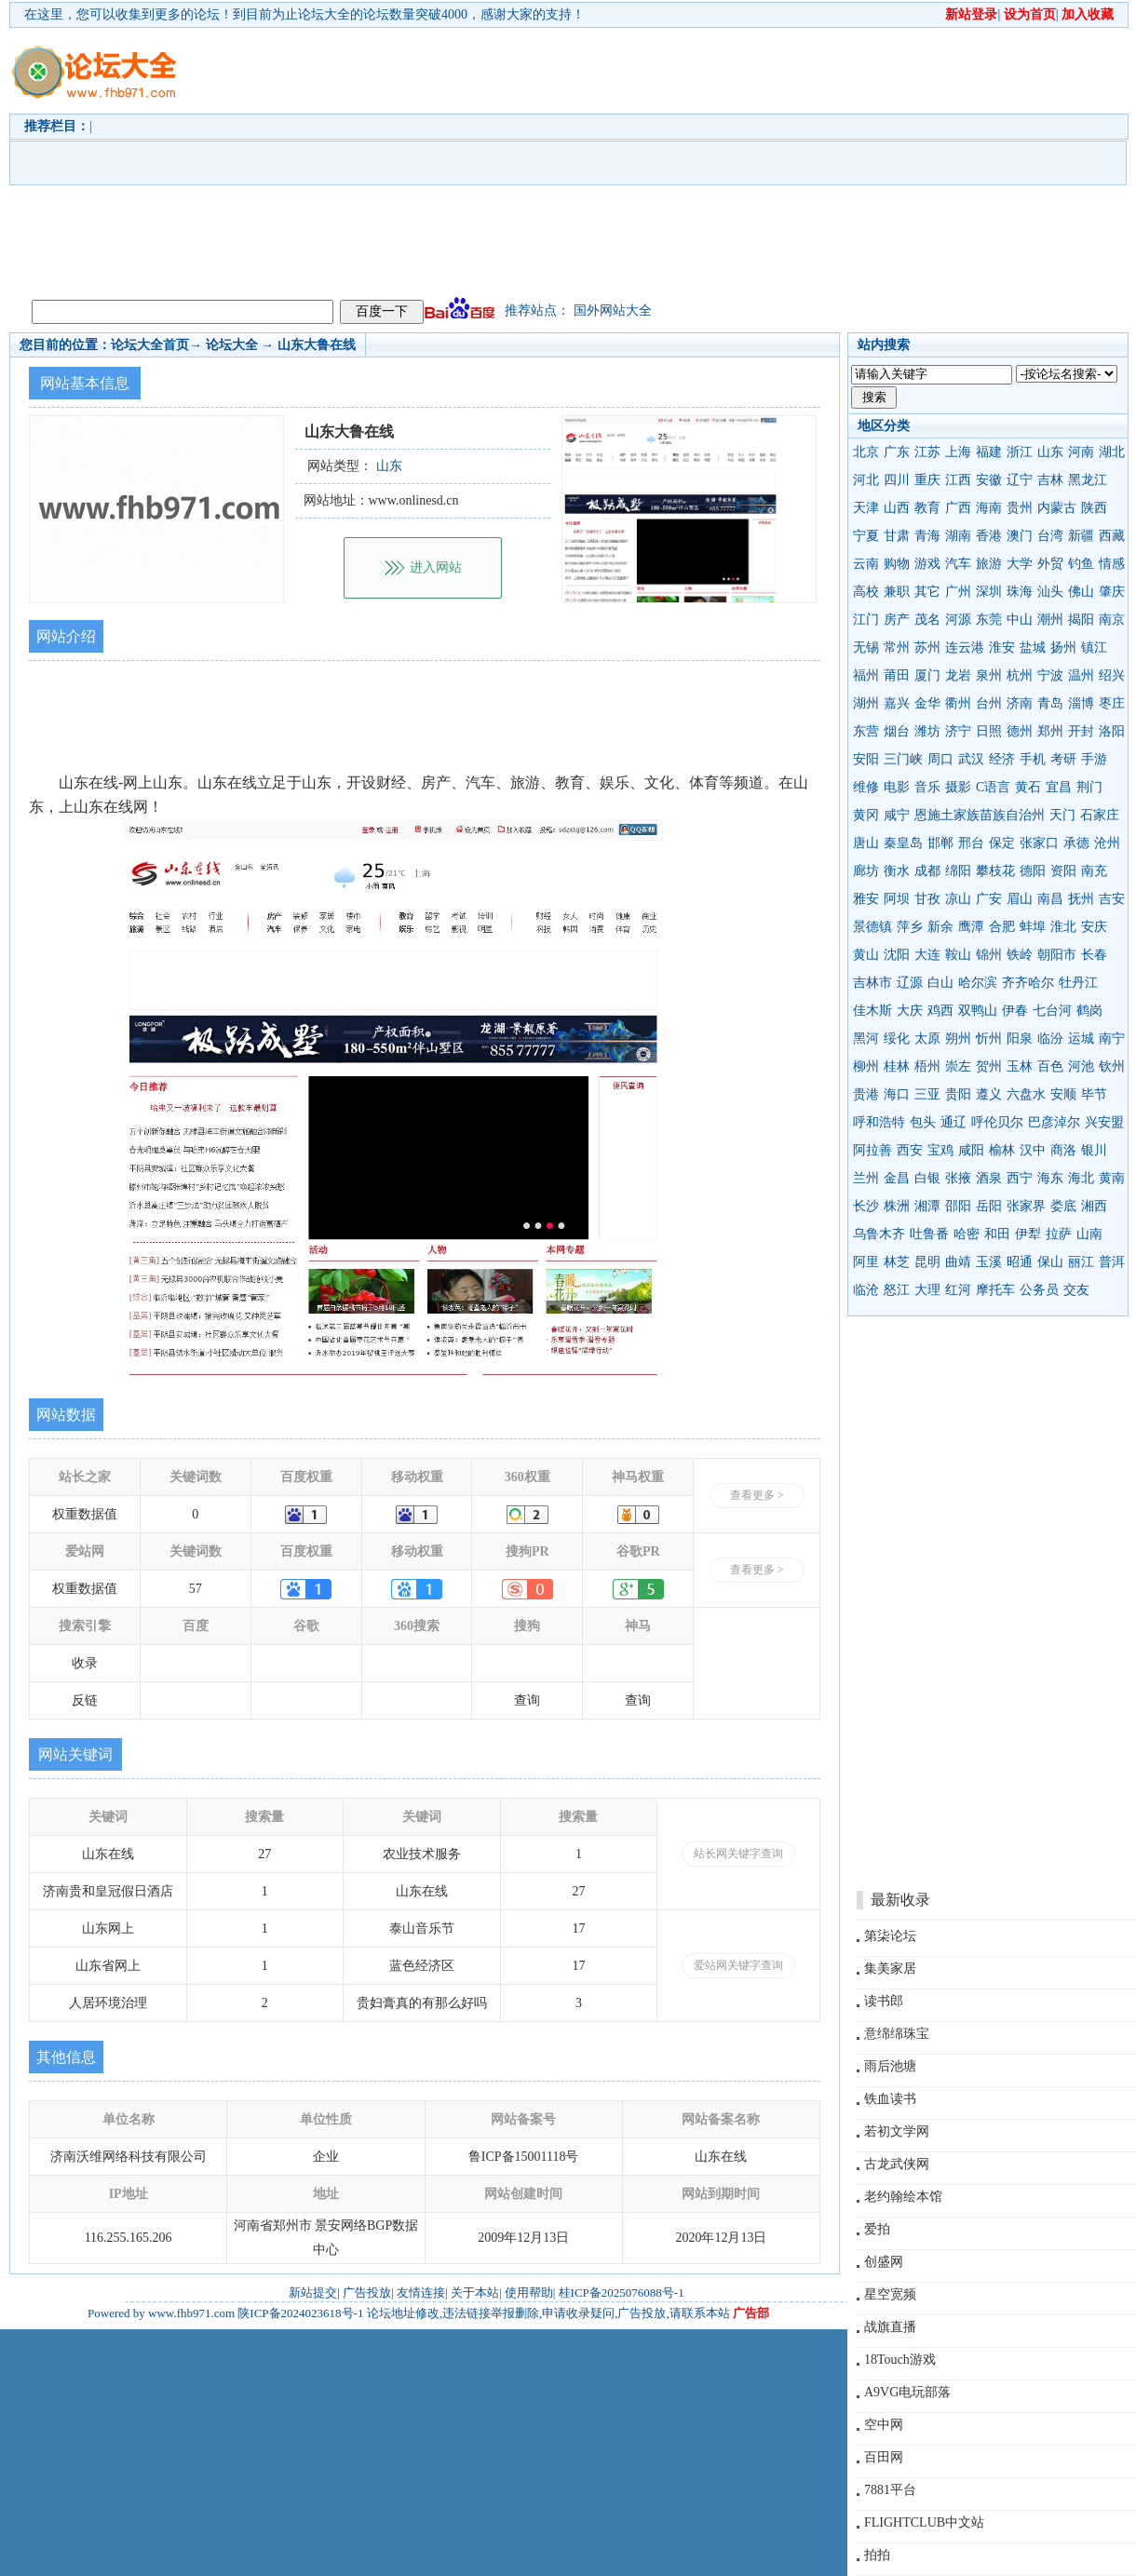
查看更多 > (757, 1495)
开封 (1081, 731)
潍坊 (927, 731)
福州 (866, 675)
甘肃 (897, 536)
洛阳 (1112, 731)
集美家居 (890, 1969)
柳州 (866, 1066)
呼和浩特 (879, 1122)
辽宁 (1020, 480)
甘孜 (927, 899)
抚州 (1081, 899)
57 (195, 1589)
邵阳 (958, 1206)
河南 (1081, 452)
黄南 (1112, 1178)
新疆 (1081, 536)
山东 (1050, 452)
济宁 (958, 731)
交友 (1076, 1290)
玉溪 (989, 1262)
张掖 (958, 1178)
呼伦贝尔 (997, 1122)
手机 (1033, 759)
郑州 (1050, 731)
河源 (958, 620)
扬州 (1063, 647)
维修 (866, 787)
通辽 (953, 1122)
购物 (897, 564)
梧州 (927, 1066)
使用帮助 (529, 2293)
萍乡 (910, 927)
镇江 (1094, 647)
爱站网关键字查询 (738, 1965)
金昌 (897, 1178)
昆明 (927, 1262)
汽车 (958, 564)
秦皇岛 (903, 843)
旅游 (989, 564)
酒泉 (989, 1178)
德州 (1020, 731)
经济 (1002, 759)
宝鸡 (940, 1150)
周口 (940, 759)
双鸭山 (977, 1011)
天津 (866, 508)
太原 (927, 1038)
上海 (958, 452)
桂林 (897, 1066)
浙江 (1020, 452)
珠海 (1020, 592)
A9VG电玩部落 (907, 2392)
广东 (897, 452)
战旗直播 (890, 2327)
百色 (1050, 1066)
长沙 (866, 1206)
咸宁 (897, 815)
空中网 (883, 2425)
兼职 (897, 592)
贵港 (866, 1094)
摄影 (958, 787)
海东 (1050, 1178)
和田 (997, 1234)
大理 (927, 1290)
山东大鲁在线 (316, 345)
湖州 (866, 703)
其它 (927, 592)
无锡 (866, 647)
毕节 (1094, 1094)
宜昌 (1059, 787)
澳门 (1020, 536)
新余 (940, 927)
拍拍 (877, 2555)
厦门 (927, 675)
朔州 (958, 1038)
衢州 (958, 703)
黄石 (1028, 787)
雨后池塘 (890, 2066)
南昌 (1050, 899)
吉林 (1050, 480)
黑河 (866, 1038)
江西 (958, 480)
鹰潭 (971, 927)
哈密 (966, 1234)
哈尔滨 (977, 983)
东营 (866, 731)
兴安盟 (1104, 1122)
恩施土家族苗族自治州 (979, 815)
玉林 (1020, 1066)
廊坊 (866, 871)
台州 (989, 703)
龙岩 (958, 675)
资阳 (1063, 871)
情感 (1112, 564)
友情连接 (421, 2293)
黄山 (866, 955)
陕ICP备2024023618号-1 (300, 2313)
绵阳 (958, 871)
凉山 (958, 899)
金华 (927, 703)
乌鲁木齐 (879, 1234)
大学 (1020, 564)
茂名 (927, 620)
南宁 (1112, 1038)
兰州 (866, 1178)
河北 (866, 480)
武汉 (971, 759)
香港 (989, 536)
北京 (866, 452)
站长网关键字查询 (738, 1853)
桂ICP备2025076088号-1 (621, 2293)
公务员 (1039, 1290)
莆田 (897, 675)
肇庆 (1112, 592)
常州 (897, 647)
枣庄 (1112, 703)
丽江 (1081, 1262)
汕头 (1050, 592)
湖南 (958, 536)
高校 (866, 592)
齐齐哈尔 (1028, 983)
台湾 (1050, 536)
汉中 (1033, 1150)
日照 (989, 731)
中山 (1020, 620)
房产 (897, 620)
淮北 (1063, 927)
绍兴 (1112, 675)
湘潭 (927, 1206)
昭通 (1020, 1262)
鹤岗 (1089, 1011)
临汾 (1050, 1038)
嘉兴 (897, 703)
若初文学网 (896, 2131)
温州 (1081, 675)
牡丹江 (1078, 983)
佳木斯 (872, 1011)
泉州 (989, 675)
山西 (897, 508)
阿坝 (897, 899)
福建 (989, 452)
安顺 (1063, 1094)
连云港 (964, 647)
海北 (1081, 1178)
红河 (958, 1290)
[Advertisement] (632, 159)
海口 (897, 1094)
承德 (1076, 843)
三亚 (927, 1094)
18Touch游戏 (900, 2360)
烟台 (897, 731)
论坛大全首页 (150, 345)
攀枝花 (995, 871)
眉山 (1020, 899)
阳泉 (1020, 1038)
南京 (1112, 620)
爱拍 (877, 2229)
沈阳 (897, 955)
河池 (1081, 1066)
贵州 (1020, 508)
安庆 (1094, 927)
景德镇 (872, 927)
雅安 (866, 899)
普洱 (1112, 1262)
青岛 (1050, 703)
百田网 (883, 2457)
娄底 (1063, 1206)
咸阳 (971, 1150)
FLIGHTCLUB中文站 (924, 2522)
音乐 (927, 787)
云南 (866, 564)
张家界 (1026, 1206)
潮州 (1050, 620)
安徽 (989, 480)
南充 (1094, 871)
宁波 (1050, 675)
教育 (927, 508)
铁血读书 (890, 2099)
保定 (1002, 843)
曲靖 (958, 1262)
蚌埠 (1033, 927)
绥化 (897, 1038)
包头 (923, 1122)
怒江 (897, 1290)
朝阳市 (1056, 955)
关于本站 (475, 2293)
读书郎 (883, 2001)
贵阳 (958, 1094)
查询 (527, 1700)
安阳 (866, 759)
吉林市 (872, 983)
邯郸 (940, 843)
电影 (897, 787)
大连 (927, 955)
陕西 (1094, 508)
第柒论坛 (890, 1936)
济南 (1020, 703)
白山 (940, 983)
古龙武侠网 (896, 2164)
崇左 (958, 1066)
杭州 (1020, 675)
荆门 (1089, 787)
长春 (1094, 955)
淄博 (1081, 703)
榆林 (1002, 1150)
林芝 (897, 1262)
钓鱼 (1081, 564)
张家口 (1039, 843)
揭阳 (1081, 620)
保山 (1050, 1262)
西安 (910, 1150)
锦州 (989, 955)
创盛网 (883, 2262)
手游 (1094, 759)
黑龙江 (1087, 480)
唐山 (866, 843)
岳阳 (989, 1206)
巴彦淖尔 (1054, 1122)
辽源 (910, 983)
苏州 (927, 647)
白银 (927, 1178)
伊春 (1015, 1011)
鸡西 (940, 1011)
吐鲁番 (929, 1234)
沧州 (1107, 843)
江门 (866, 620)
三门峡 (903, 759)
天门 (1062, 815)
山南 (1089, 1234)
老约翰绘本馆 (903, 2197)
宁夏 (866, 536)
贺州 (989, 1066)
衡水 (897, 871)
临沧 (866, 1290)
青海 (927, 536)
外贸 (1050, 564)
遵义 (989, 1094)
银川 (1094, 1150)
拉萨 (1059, 1234)
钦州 (1112, 1066)
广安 (989, 899)
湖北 (1112, 452)
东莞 (989, 620)
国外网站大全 (613, 310)
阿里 (866, 1262)
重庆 (927, 480)
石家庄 (1099, 815)
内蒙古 (1056, 508)
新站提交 (313, 2293)
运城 (1081, 1038)
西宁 (1020, 1178)
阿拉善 (872, 1150)
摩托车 (995, 1290)
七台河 (1052, 1011)
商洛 (1063, 1150)
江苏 (927, 452)
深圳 (989, 592)
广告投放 (367, 2293)
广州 (958, 592)
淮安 (1002, 647)
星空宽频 (890, 2294)
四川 (897, 480)
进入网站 (436, 567)
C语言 (993, 787)
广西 (958, 508)
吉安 (1112, 899)
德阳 (1033, 871)
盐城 (1033, 647)
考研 (1063, 759)
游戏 (927, 564)
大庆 (910, 1011)
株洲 (897, 1206)
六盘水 (1026, 1094)
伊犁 (1028, 1234)
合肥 (1002, 927)
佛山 (1081, 592)
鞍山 (958, 955)
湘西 (1094, 1206)
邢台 (971, 843)
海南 (989, 508)
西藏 (1112, 536)
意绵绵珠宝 (896, 2034)
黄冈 (866, 815)
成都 (927, 871)
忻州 (989, 1038)
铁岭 (1020, 955)
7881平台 (890, 2490)
